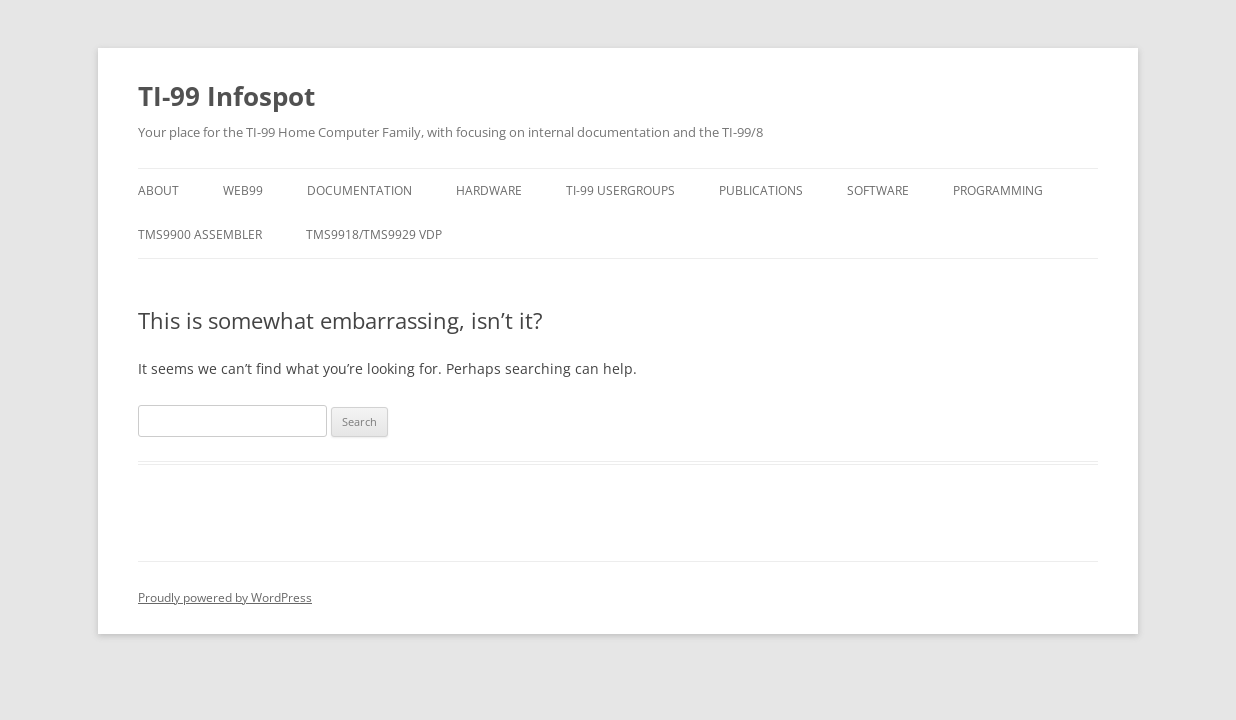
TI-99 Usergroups (620, 190)
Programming (998, 190)
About (158, 190)
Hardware (489, 190)
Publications (761, 190)
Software (878, 190)
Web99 (243, 190)
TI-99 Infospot (226, 96)
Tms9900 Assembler (200, 234)
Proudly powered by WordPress (225, 597)
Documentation (359, 190)
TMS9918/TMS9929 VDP (374, 234)
